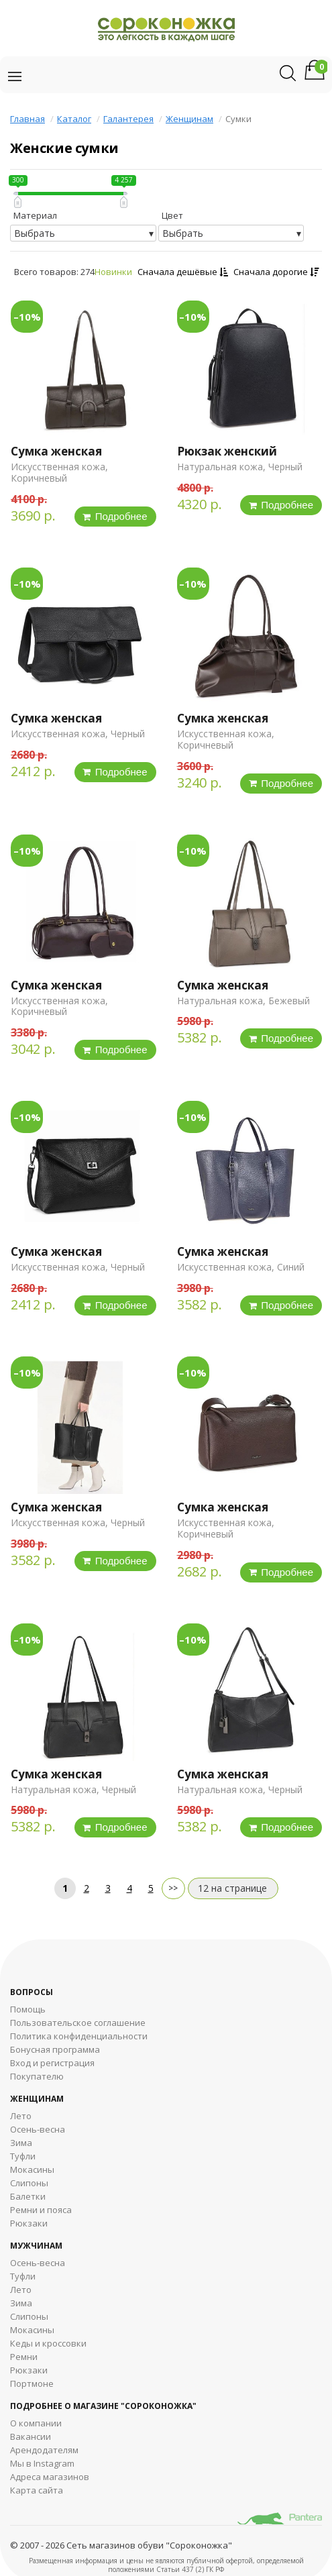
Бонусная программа (55, 2049)
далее (173, 1888)
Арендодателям (44, 2450)
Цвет (172, 215)
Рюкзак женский (227, 451)
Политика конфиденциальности (79, 2036)
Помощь (28, 2009)
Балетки (28, 2196)
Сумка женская (56, 451)
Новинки (113, 272)
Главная (27, 119)
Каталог (74, 119)
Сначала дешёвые (182, 272)
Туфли (23, 2156)
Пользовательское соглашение (78, 2023)
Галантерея (128, 119)
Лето (21, 2116)
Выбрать (34, 233)
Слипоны (29, 2183)
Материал (35, 215)
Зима (21, 2143)
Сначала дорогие (276, 272)
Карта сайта (36, 2490)
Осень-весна (37, 2129)
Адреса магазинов (49, 2477)
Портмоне (32, 2383)
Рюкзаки (29, 2223)
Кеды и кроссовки (48, 2343)
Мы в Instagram (42, 2463)
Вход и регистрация (52, 2063)
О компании (36, 2423)
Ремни (24, 2357)
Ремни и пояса (41, 2210)
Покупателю (37, 2076)
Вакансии (30, 2436)
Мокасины (32, 2169)
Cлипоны (29, 2316)
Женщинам (189, 119)
